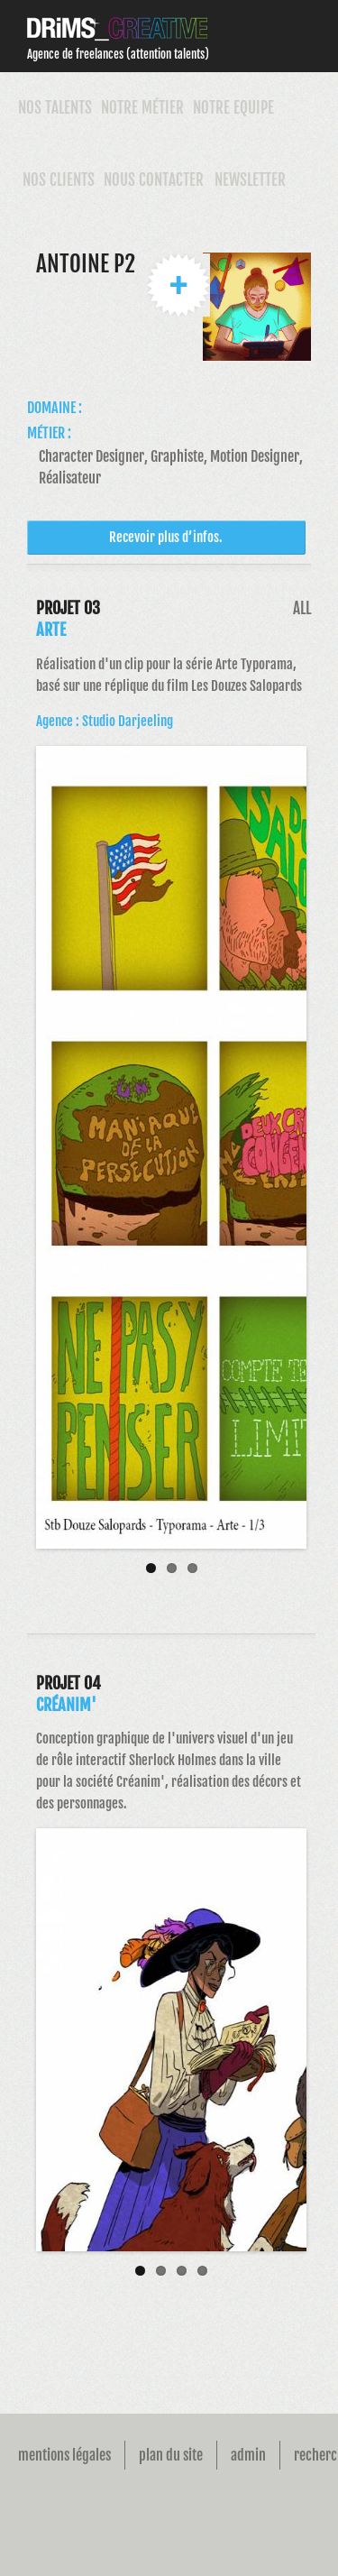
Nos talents (55, 107)
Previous (36, 1156)
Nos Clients (59, 179)
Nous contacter (154, 179)
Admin (248, 2455)
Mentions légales (64, 2455)
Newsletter (250, 179)
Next (306, 1156)
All (302, 608)
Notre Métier (142, 107)
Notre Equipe (233, 107)
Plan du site (171, 2455)
